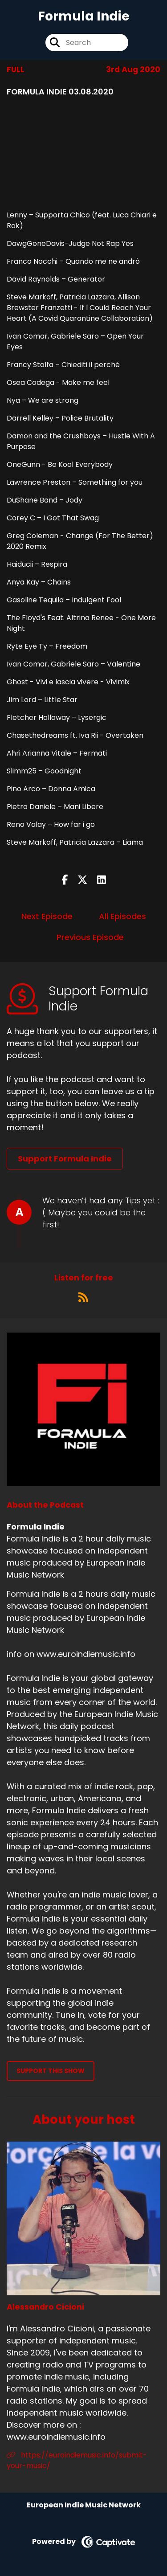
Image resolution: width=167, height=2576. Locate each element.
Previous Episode (90, 937)
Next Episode (47, 916)
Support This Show (50, 2070)
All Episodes (122, 916)
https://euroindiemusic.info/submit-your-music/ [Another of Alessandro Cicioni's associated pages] (77, 2460)
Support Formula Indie (65, 1158)
